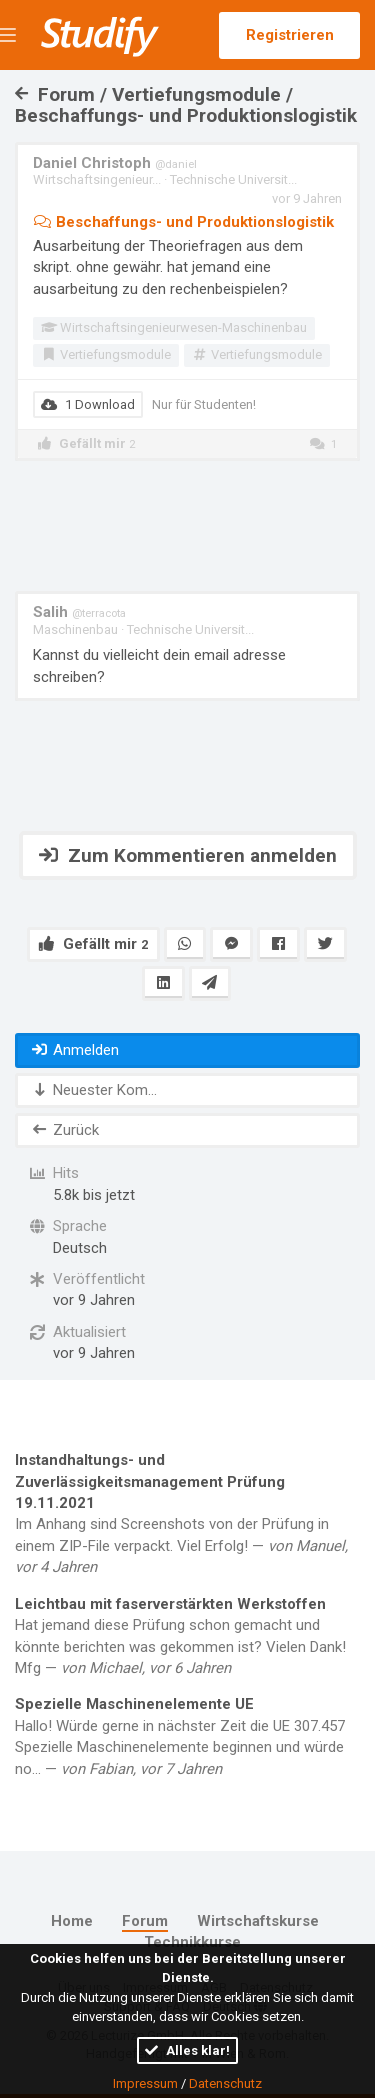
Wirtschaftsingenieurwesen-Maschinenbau (174, 327)
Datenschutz (225, 2083)
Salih (79, 612)
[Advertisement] (188, 526)
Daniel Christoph (115, 163)
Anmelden (74, 1050)
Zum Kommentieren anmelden (188, 855)
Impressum (145, 2083)
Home (72, 1921)
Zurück (64, 1130)
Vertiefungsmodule (106, 354)
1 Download (88, 404)
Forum (145, 1921)
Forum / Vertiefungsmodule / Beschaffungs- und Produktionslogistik (186, 105)
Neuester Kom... (93, 1090)
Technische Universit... (233, 179)
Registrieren (290, 35)
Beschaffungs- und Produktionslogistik (183, 222)
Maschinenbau (75, 629)
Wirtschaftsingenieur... (97, 179)
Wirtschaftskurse (258, 1921)
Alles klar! (187, 2050)
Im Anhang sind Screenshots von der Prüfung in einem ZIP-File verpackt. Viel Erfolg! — (187, 1513)
